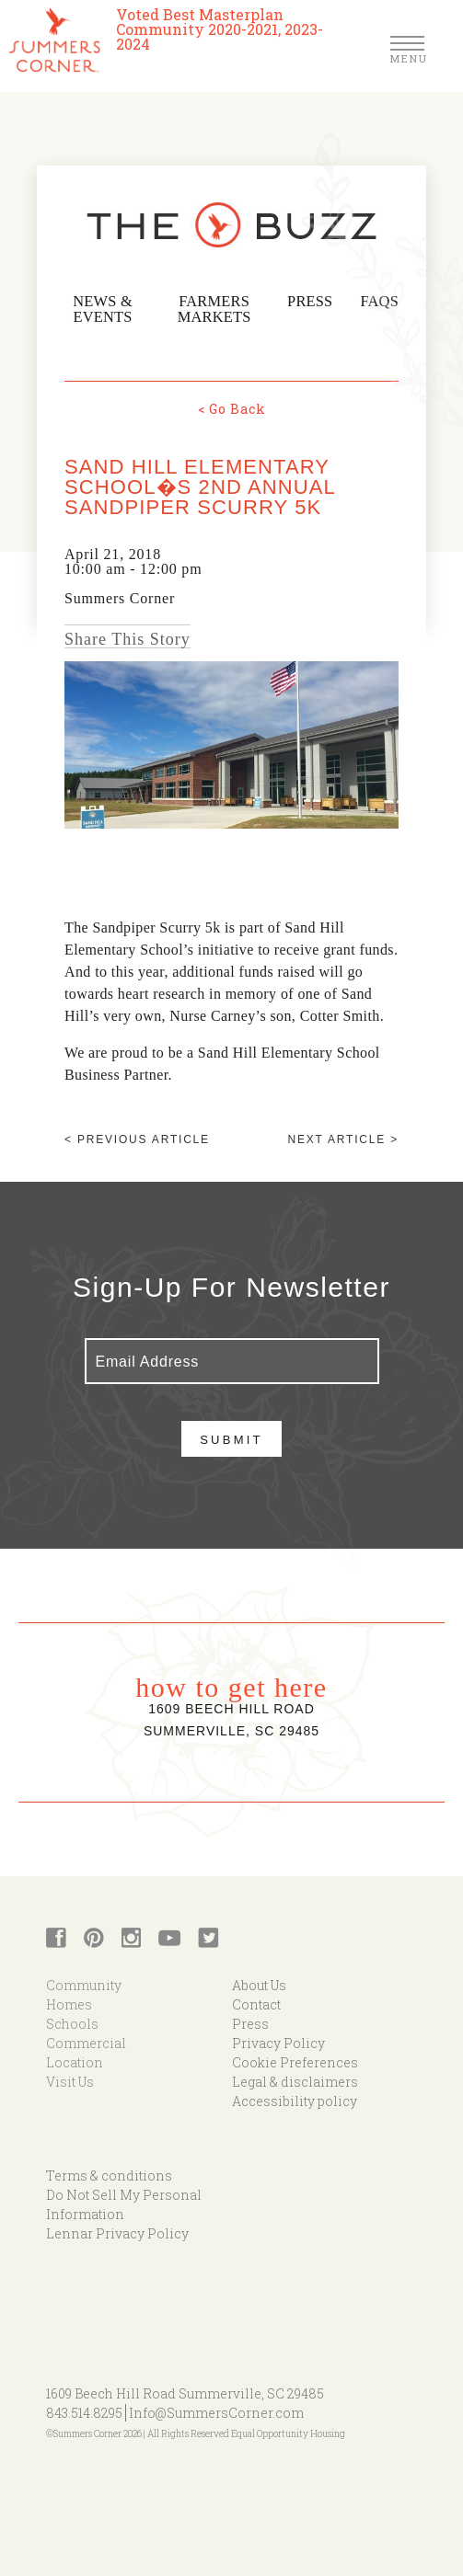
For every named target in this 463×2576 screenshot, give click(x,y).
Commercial (86, 2040)
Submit (231, 1437)
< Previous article (137, 1136)
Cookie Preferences (295, 2059)
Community (84, 1982)
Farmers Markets (225, 309)
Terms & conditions (109, 2172)
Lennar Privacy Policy (117, 2230)
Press (320, 302)
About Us (259, 1982)
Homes (69, 2001)
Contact (256, 2001)
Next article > (343, 1136)
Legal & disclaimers (295, 2079)
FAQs (382, 302)
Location (74, 2059)
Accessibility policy (294, 2098)
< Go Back (232, 406)
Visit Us (70, 2079)
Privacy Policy (278, 2040)
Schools (72, 2021)
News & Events (107, 309)
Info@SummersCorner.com (216, 2410)
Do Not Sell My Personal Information (124, 2201)
